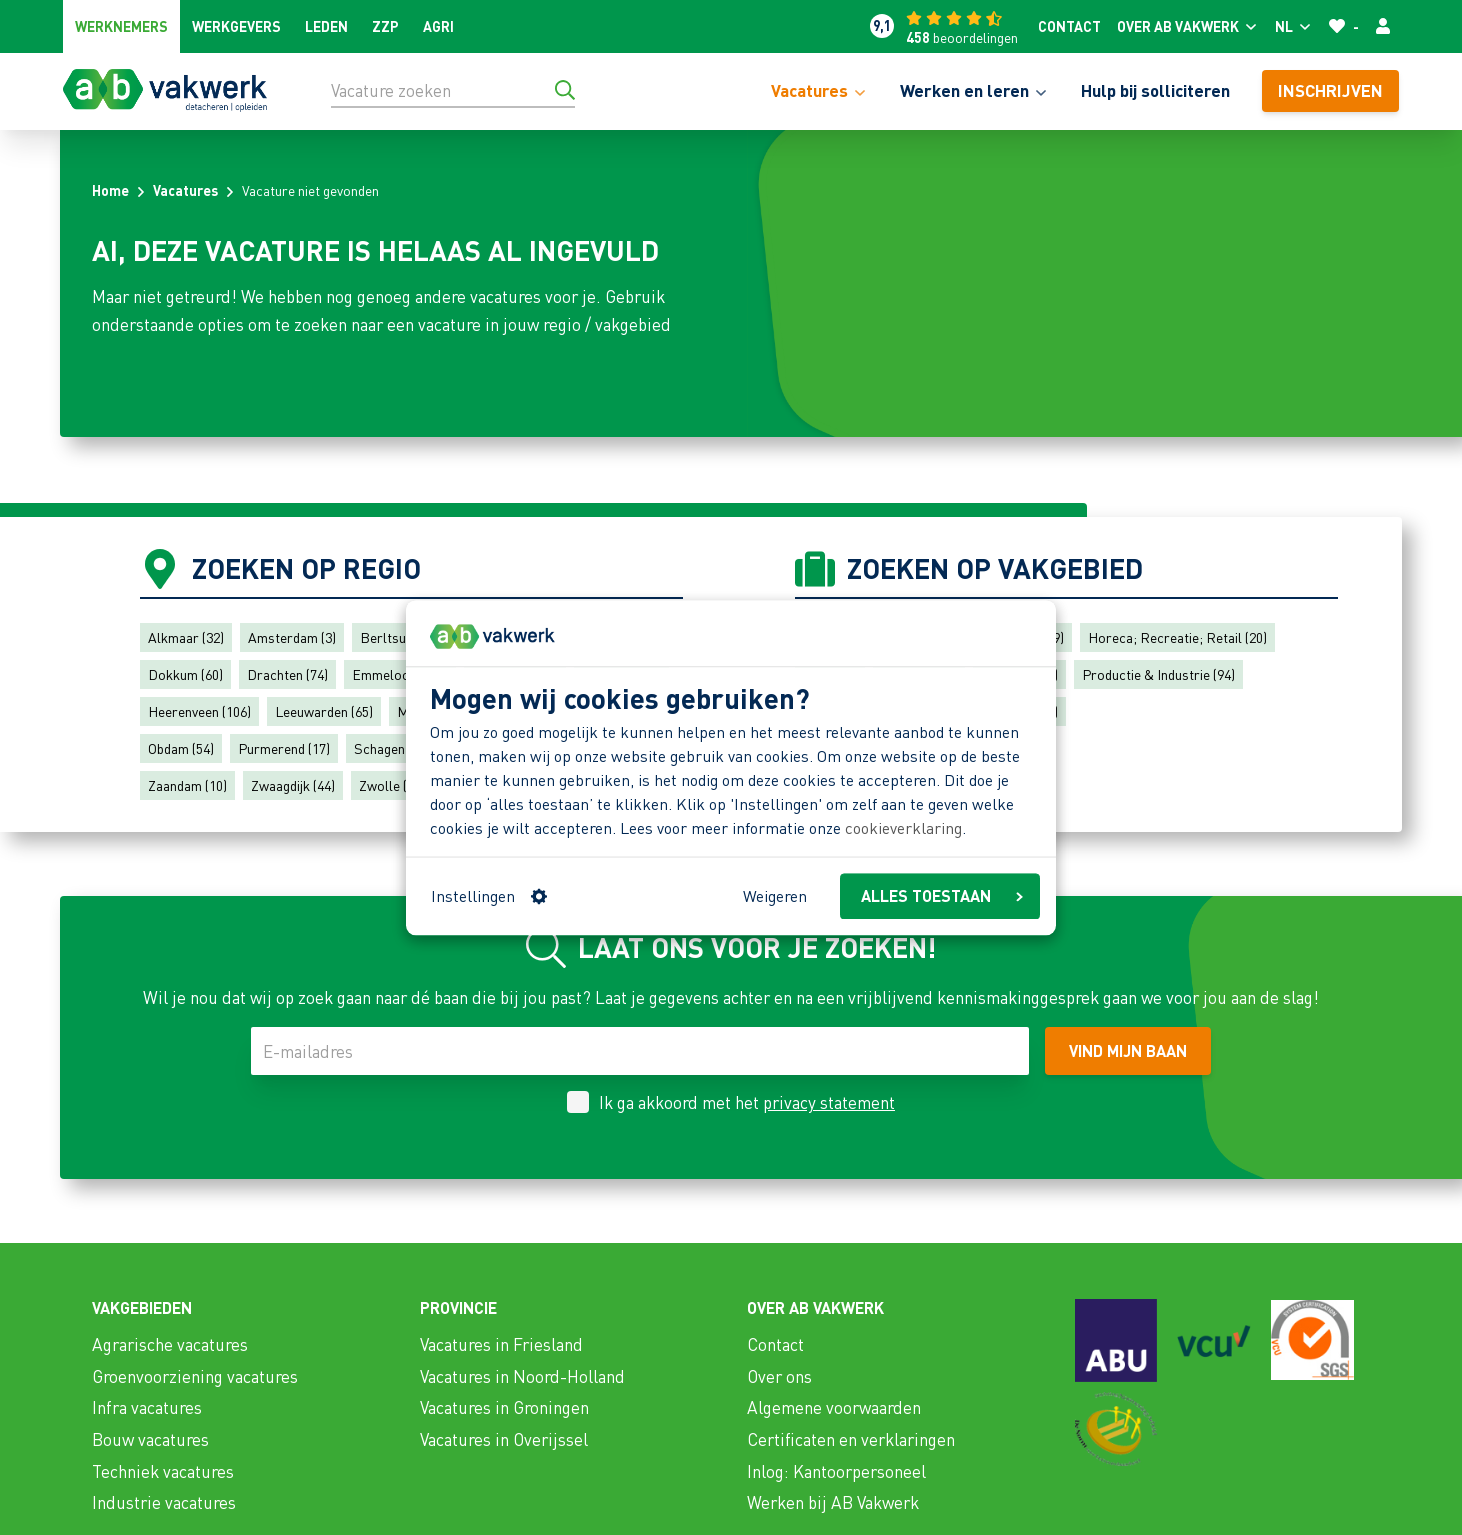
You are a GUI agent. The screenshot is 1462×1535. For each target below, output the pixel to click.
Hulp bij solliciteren (1155, 90)
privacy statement (829, 1102)
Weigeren (775, 895)
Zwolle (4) (388, 785)
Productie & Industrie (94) (1158, 674)
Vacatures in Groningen (504, 1407)
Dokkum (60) (185, 674)
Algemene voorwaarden (834, 1407)
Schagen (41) (392, 748)
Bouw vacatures (150, 1439)
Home (110, 190)
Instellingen (489, 895)
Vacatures (185, 190)
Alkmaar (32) (186, 637)
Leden (326, 26)
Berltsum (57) (401, 637)
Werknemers (121, 26)
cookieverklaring (903, 828)
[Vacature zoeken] (453, 90)
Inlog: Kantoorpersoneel (836, 1471)
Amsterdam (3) (292, 637)
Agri (438, 26)
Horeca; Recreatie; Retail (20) (1177, 637)
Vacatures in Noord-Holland (522, 1376)
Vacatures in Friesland (501, 1344)
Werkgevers (236, 26)
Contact (1069, 26)
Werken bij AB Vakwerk (833, 1502)
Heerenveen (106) (199, 711)
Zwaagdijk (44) (293, 785)
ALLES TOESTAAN (942, 895)
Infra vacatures (147, 1407)
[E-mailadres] (640, 1051)
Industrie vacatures (164, 1502)
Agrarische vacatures (170, 1344)
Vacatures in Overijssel (504, 1439)
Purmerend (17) (284, 748)
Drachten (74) (287, 674)
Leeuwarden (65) (324, 711)
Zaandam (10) (187, 785)
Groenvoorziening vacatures (195, 1376)
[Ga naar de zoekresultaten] (565, 90)
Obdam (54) (181, 748)
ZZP (385, 26)
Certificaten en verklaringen (851, 1439)
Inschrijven (1330, 90)
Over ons (779, 1376)
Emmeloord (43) (400, 674)
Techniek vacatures (163, 1471)
